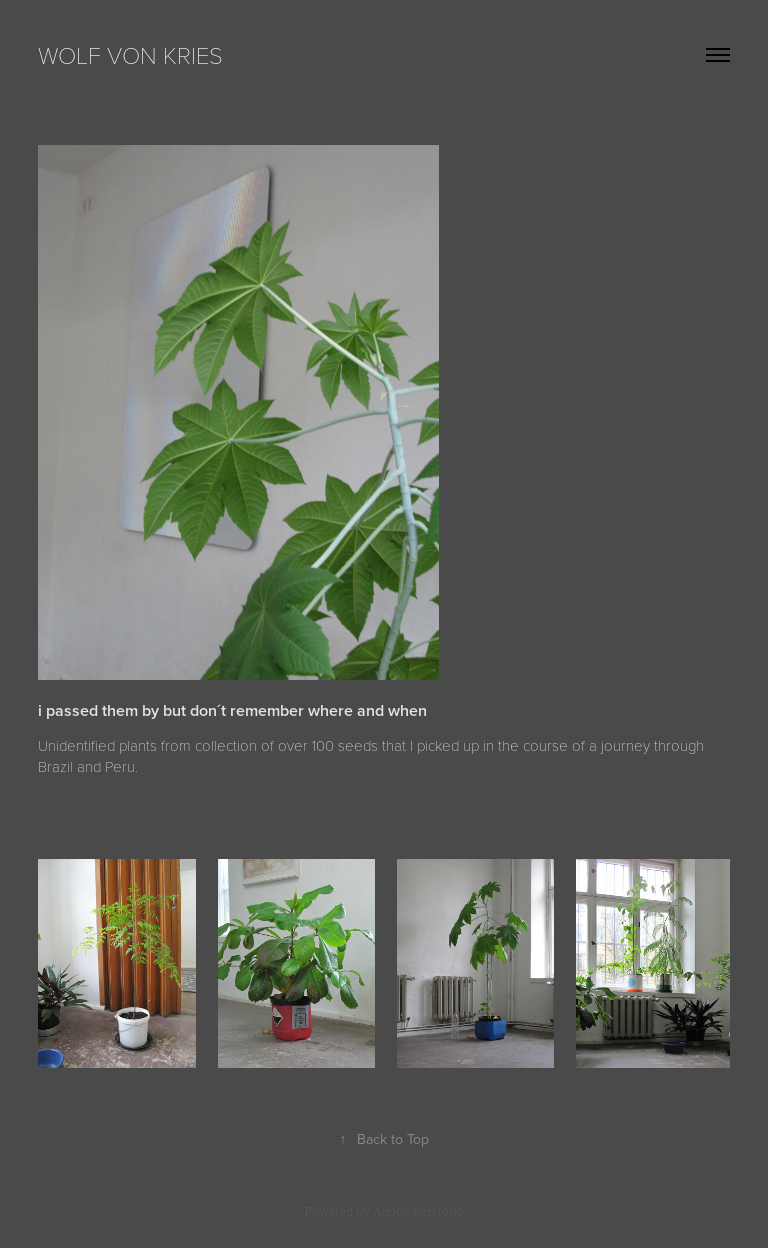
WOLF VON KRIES (130, 54)
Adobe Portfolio (418, 1212)
